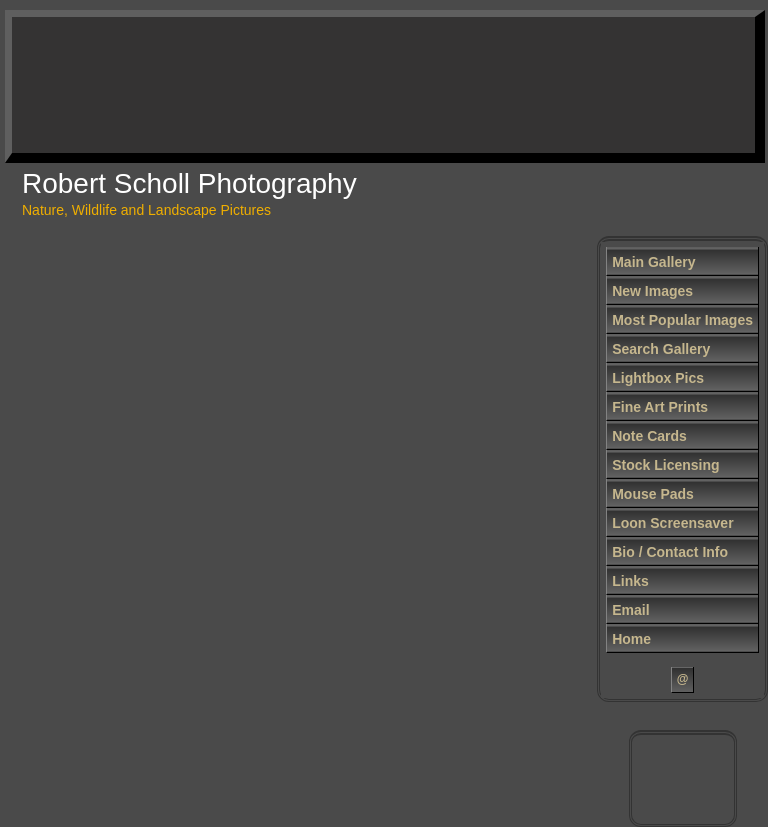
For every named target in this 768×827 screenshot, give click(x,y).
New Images (652, 291)
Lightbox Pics (658, 378)
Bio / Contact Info (670, 552)
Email (630, 610)
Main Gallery (653, 262)
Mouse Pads (653, 494)
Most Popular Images (682, 320)
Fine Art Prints (660, 407)
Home (631, 639)
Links (630, 581)
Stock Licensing (665, 465)
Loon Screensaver (672, 523)
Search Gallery (661, 349)
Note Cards (649, 436)
